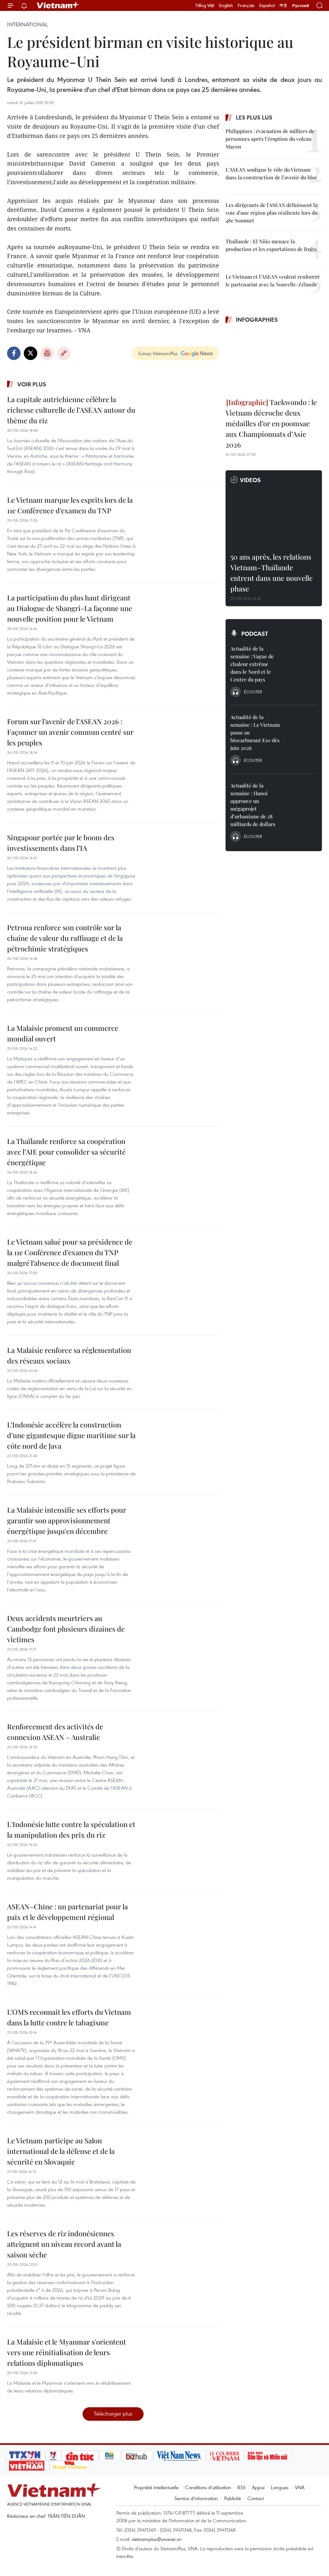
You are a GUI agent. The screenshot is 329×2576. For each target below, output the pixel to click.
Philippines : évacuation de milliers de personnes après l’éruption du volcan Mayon (270, 139)
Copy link (64, 353)
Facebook (14, 353)
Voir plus (31, 384)
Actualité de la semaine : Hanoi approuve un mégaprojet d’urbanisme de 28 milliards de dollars (252, 804)
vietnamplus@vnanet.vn (157, 2539)
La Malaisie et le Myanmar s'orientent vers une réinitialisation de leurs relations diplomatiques (66, 2352)
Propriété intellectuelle (156, 2487)
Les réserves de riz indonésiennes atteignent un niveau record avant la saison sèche (64, 2244)
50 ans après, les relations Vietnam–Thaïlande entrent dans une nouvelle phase (271, 572)
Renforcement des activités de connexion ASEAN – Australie (55, 1732)
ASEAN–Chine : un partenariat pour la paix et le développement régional (67, 1912)
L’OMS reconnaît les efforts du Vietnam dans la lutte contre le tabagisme (69, 2017)
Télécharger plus (113, 2413)
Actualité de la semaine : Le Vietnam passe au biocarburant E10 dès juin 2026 (255, 732)
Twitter (30, 353)
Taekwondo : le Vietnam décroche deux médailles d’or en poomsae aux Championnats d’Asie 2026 (271, 423)
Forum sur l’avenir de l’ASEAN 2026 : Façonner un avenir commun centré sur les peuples (70, 731)
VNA (300, 2487)
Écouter (253, 692)
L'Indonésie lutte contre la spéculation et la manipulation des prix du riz (71, 1829)
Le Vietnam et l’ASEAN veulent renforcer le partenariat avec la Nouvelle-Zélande (273, 280)
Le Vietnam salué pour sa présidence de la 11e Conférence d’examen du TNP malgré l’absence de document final (69, 1252)
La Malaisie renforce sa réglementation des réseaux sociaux (69, 1355)
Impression (47, 353)
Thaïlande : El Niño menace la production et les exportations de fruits (271, 245)
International (27, 24)
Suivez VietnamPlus (158, 353)
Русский (300, 5)
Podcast (254, 633)
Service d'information (196, 2498)
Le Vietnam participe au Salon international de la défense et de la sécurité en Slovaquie (61, 2151)
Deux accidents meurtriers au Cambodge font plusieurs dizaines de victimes (66, 1628)
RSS (241, 2487)
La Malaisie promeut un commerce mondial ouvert (62, 1033)
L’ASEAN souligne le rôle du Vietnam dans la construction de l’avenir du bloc (271, 173)
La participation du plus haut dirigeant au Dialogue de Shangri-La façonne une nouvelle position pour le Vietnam (69, 608)
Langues (280, 2487)
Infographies (257, 319)
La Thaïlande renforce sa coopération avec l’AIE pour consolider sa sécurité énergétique (66, 1151)
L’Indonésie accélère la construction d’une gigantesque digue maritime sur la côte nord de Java (71, 1435)
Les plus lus (254, 117)
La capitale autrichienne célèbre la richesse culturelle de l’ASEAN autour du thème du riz (71, 409)
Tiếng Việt (204, 5)
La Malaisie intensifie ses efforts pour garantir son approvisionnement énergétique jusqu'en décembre (66, 1520)
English (226, 5)
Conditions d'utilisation (208, 2487)
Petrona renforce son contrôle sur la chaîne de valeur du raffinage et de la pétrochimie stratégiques (65, 938)
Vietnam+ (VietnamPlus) (58, 5)
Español (267, 5)
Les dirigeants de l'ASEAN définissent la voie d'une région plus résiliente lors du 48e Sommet (271, 213)
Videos (250, 480)
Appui (258, 2487)
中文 (283, 5)
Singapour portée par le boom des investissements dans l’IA (60, 843)
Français (246, 5)
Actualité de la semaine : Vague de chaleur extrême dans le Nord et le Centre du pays (252, 664)
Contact (255, 2498)
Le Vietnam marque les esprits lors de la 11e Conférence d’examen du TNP (70, 505)
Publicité (232, 2498)
